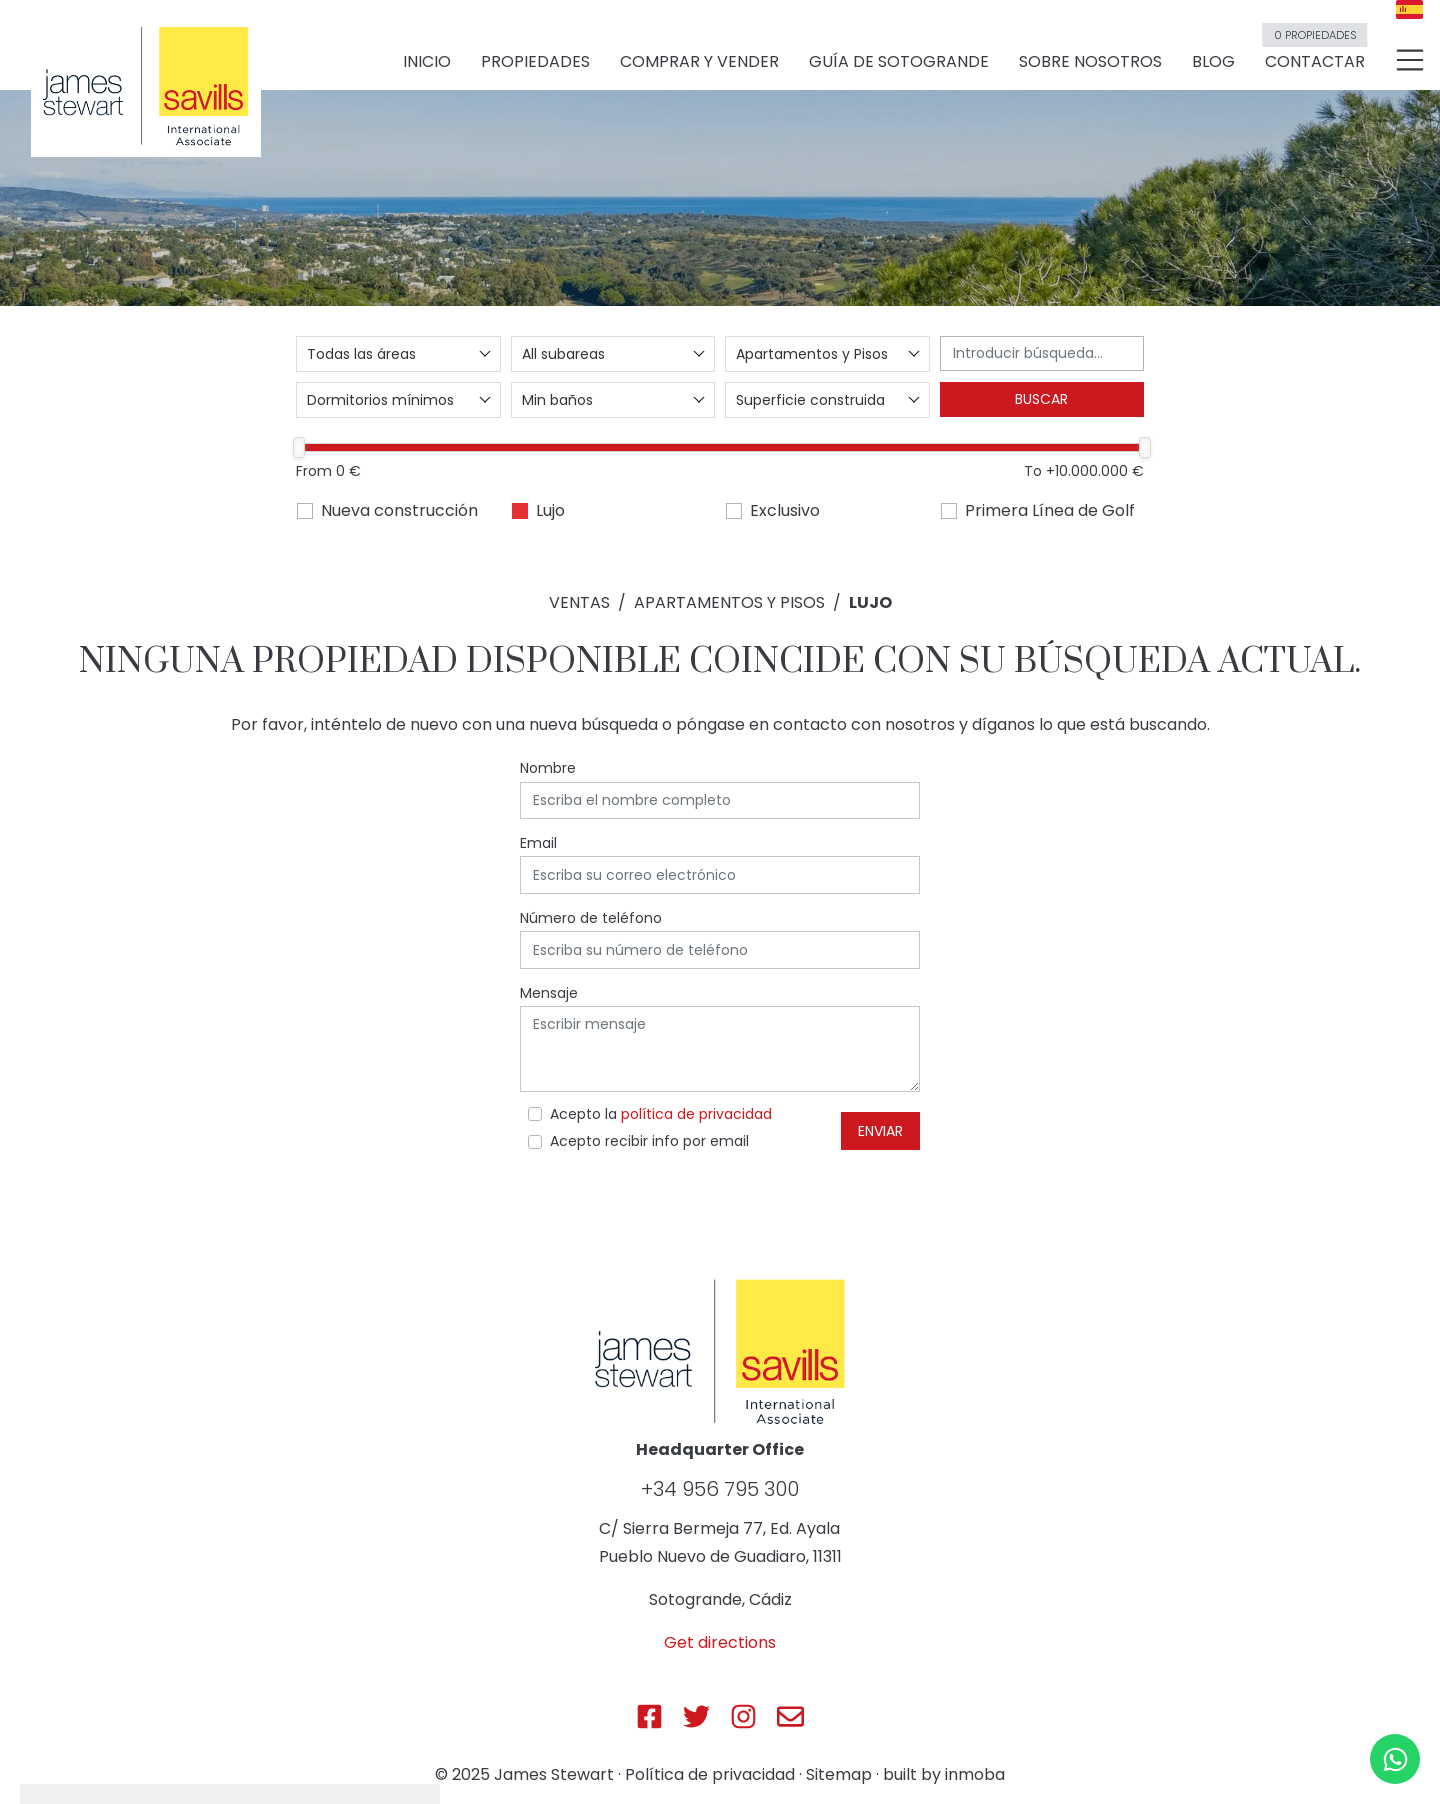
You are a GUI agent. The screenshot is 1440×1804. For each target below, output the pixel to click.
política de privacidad (696, 1114)
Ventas (579, 602)
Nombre (548, 768)
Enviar (880, 1131)
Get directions (720, 1642)
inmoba (975, 1774)
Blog (1213, 61)
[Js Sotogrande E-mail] (790, 1716)
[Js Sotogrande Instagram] (743, 1716)
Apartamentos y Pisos (729, 602)
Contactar (1314, 53)
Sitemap (839, 1774)
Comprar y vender (699, 61)
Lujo (550, 510)
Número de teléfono (591, 918)
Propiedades (535, 61)
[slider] (299, 447)
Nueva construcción (399, 510)
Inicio (427, 61)
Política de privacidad (710, 1774)
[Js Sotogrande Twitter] (696, 1716)
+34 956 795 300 (720, 1489)
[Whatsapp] (1395, 1759)
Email (538, 843)
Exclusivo (785, 510)
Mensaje (549, 993)
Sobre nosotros (1090, 61)
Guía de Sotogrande (899, 61)
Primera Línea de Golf (1050, 510)
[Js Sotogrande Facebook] (649, 1716)
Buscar (1041, 399)
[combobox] (398, 354)
